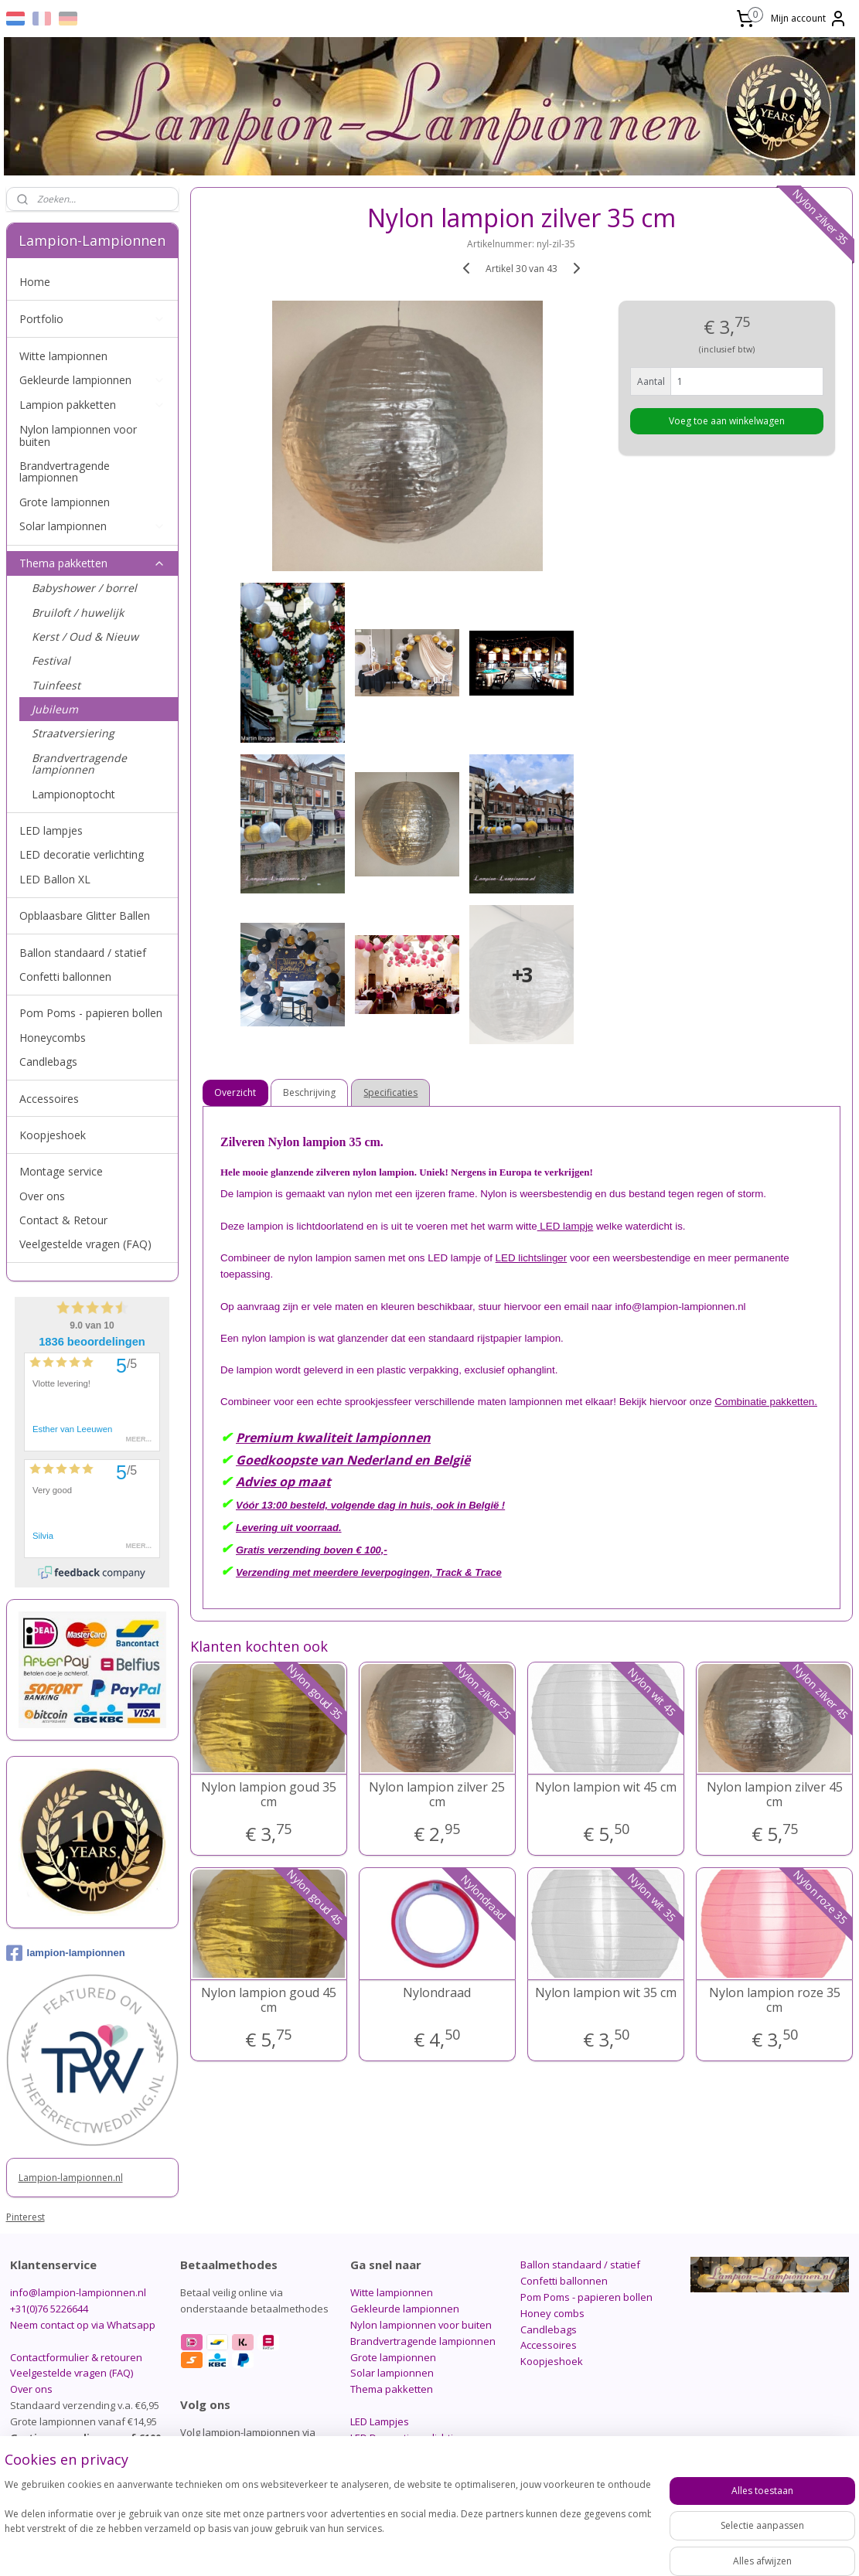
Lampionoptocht (73, 794)
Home (34, 281)
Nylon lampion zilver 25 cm (437, 1794)
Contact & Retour (63, 1220)
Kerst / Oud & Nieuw (85, 636)
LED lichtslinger (532, 1258)
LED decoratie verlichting (81, 854)
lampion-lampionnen (65, 1953)
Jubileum (55, 709)
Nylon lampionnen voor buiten (78, 435)
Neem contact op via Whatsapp (82, 2325)
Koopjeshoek (52, 1135)
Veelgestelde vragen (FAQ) (85, 1244)
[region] (327, 2522)
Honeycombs (52, 1037)
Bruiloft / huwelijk (78, 612)
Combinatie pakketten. (765, 1401)
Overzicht (236, 1092)
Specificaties (391, 1092)
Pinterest (25, 2217)
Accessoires (49, 1098)
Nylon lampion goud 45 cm (268, 2000)
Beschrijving (310, 1092)
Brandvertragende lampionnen (64, 471)
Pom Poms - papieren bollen (90, 1013)
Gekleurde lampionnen (92, 380)
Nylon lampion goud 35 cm (268, 1794)
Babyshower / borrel (84, 587)
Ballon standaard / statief (82, 952)
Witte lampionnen (63, 356)
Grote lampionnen (64, 502)
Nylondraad (437, 1993)
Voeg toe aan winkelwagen (727, 420)
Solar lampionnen (92, 526)
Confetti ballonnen (65, 976)
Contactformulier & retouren (76, 2357)
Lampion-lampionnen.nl (71, 2177)
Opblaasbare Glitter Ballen (84, 915)
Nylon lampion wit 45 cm (606, 1787)
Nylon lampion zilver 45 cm (775, 1794)
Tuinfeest (56, 685)
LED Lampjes (379, 2421)
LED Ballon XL (54, 879)
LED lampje (565, 1226)
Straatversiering (73, 733)
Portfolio (92, 318)
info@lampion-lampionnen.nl (78, 2292)
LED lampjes (51, 830)
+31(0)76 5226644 (49, 2309)
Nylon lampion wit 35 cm (606, 1993)
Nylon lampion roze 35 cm (774, 2000)
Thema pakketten (92, 563)
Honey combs (552, 2313)
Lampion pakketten (92, 404)
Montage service (61, 1171)
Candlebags (48, 1061)
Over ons (42, 1196)
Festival (51, 660)
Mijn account (809, 18)
